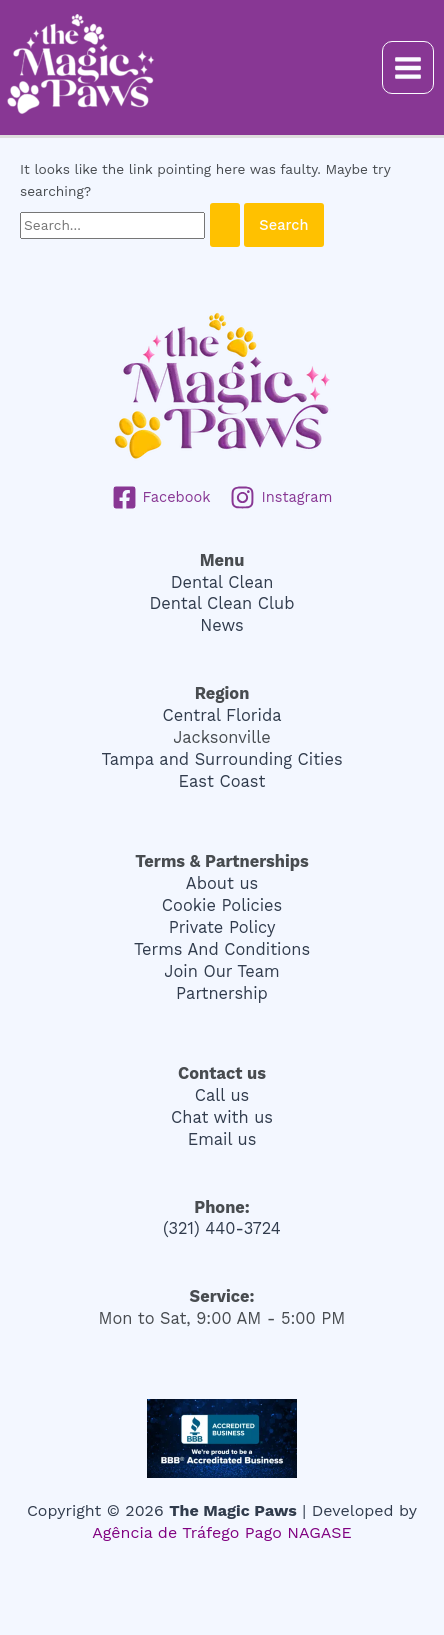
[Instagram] (281, 497)
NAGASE (319, 1532)
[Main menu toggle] (408, 67)
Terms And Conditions (222, 949)
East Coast (222, 781)
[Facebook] (161, 497)
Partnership (222, 993)
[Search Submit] (225, 225)
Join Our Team (221, 971)
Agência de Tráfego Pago (187, 1532)
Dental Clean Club (222, 603)
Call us (222, 1095)
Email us (222, 1139)
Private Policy (222, 927)
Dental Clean (222, 582)
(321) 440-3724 (222, 1228)
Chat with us (222, 1117)
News (221, 625)
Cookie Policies (222, 905)
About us (222, 883)
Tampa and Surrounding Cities (221, 759)
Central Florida (222, 715)
